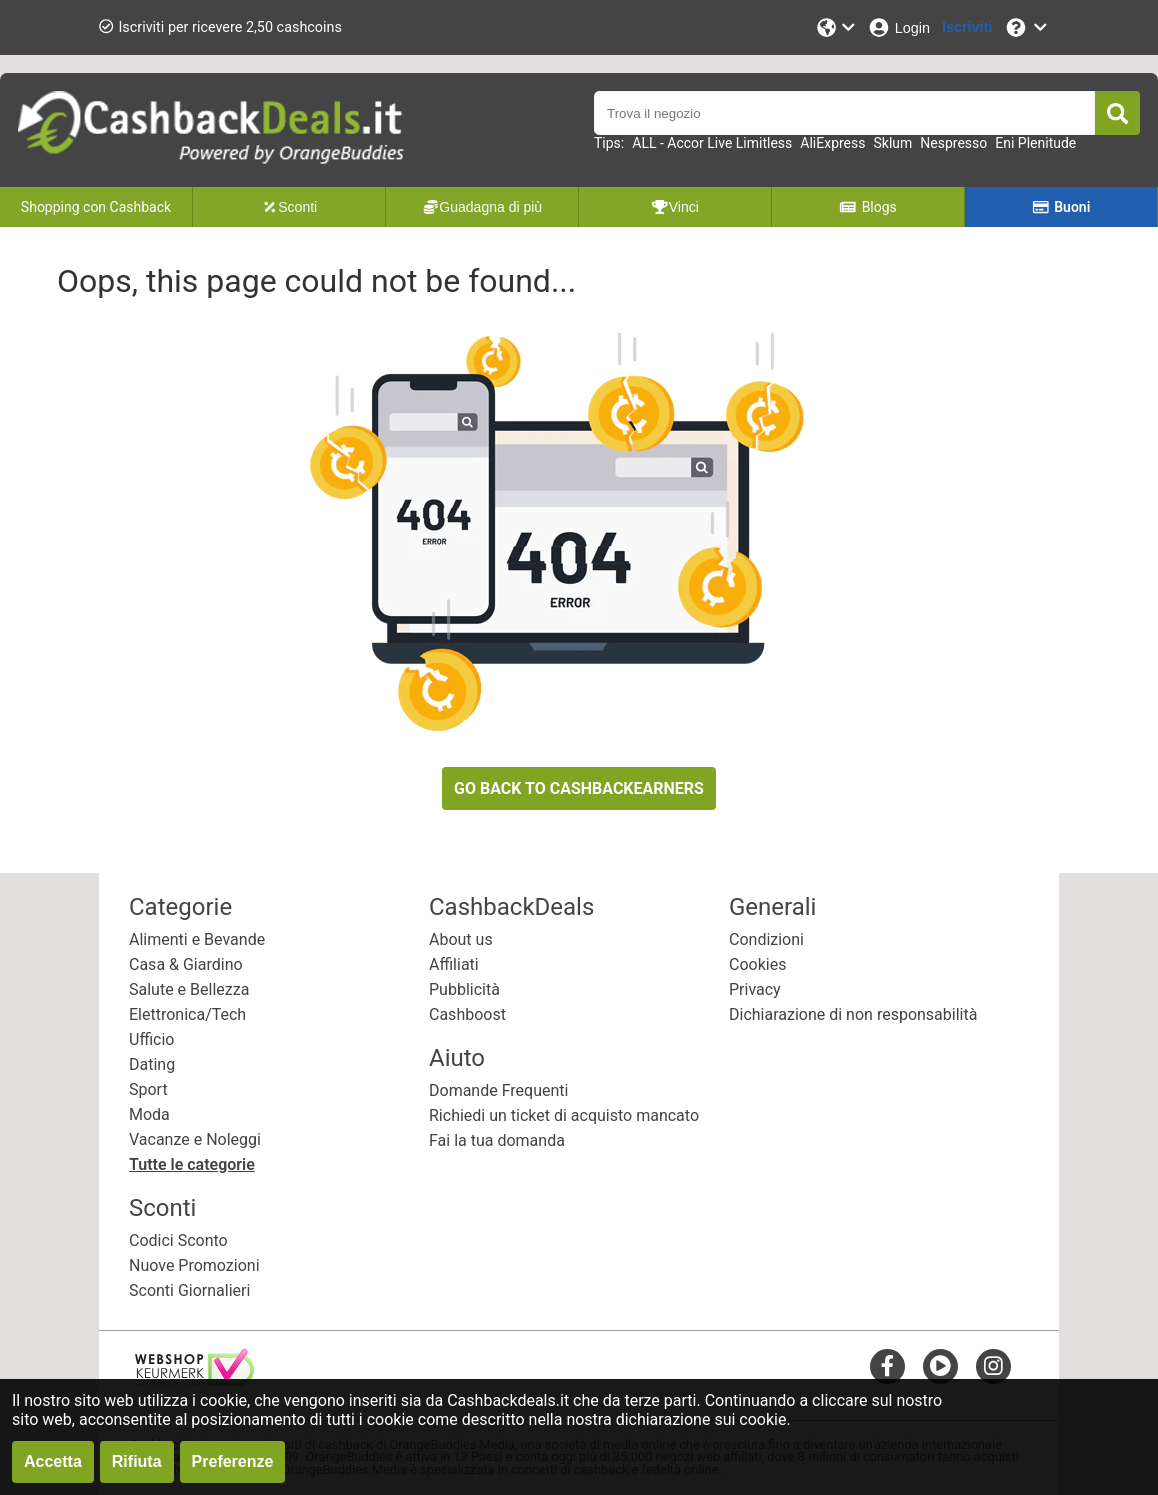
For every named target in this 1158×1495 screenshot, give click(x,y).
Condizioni (766, 939)
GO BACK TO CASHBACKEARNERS (579, 788)
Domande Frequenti (498, 1090)
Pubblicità (464, 989)
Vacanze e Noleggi (195, 1139)
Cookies (757, 964)
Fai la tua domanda (497, 1140)
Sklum (893, 143)
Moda (149, 1114)
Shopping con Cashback (96, 207)
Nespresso (953, 143)
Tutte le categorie (192, 1164)
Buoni (1061, 207)
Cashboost (467, 1014)
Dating (152, 1064)
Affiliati (454, 964)
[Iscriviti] (967, 27)
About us (461, 939)
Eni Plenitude (1035, 143)
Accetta (53, 1461)
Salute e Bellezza (189, 989)
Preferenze (233, 1461)
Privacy (755, 989)
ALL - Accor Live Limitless (712, 143)
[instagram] (993, 1365)
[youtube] (940, 1365)
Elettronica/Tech (187, 1014)
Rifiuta (137, 1461)
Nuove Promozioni (194, 1265)
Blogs (868, 207)
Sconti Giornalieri (189, 1290)
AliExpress (832, 143)
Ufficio (151, 1039)
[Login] (898, 27)
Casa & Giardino (186, 964)
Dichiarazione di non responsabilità (853, 1014)
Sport (148, 1089)
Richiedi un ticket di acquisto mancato (564, 1115)
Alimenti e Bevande (197, 939)
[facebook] (887, 1365)
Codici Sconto (178, 1240)
